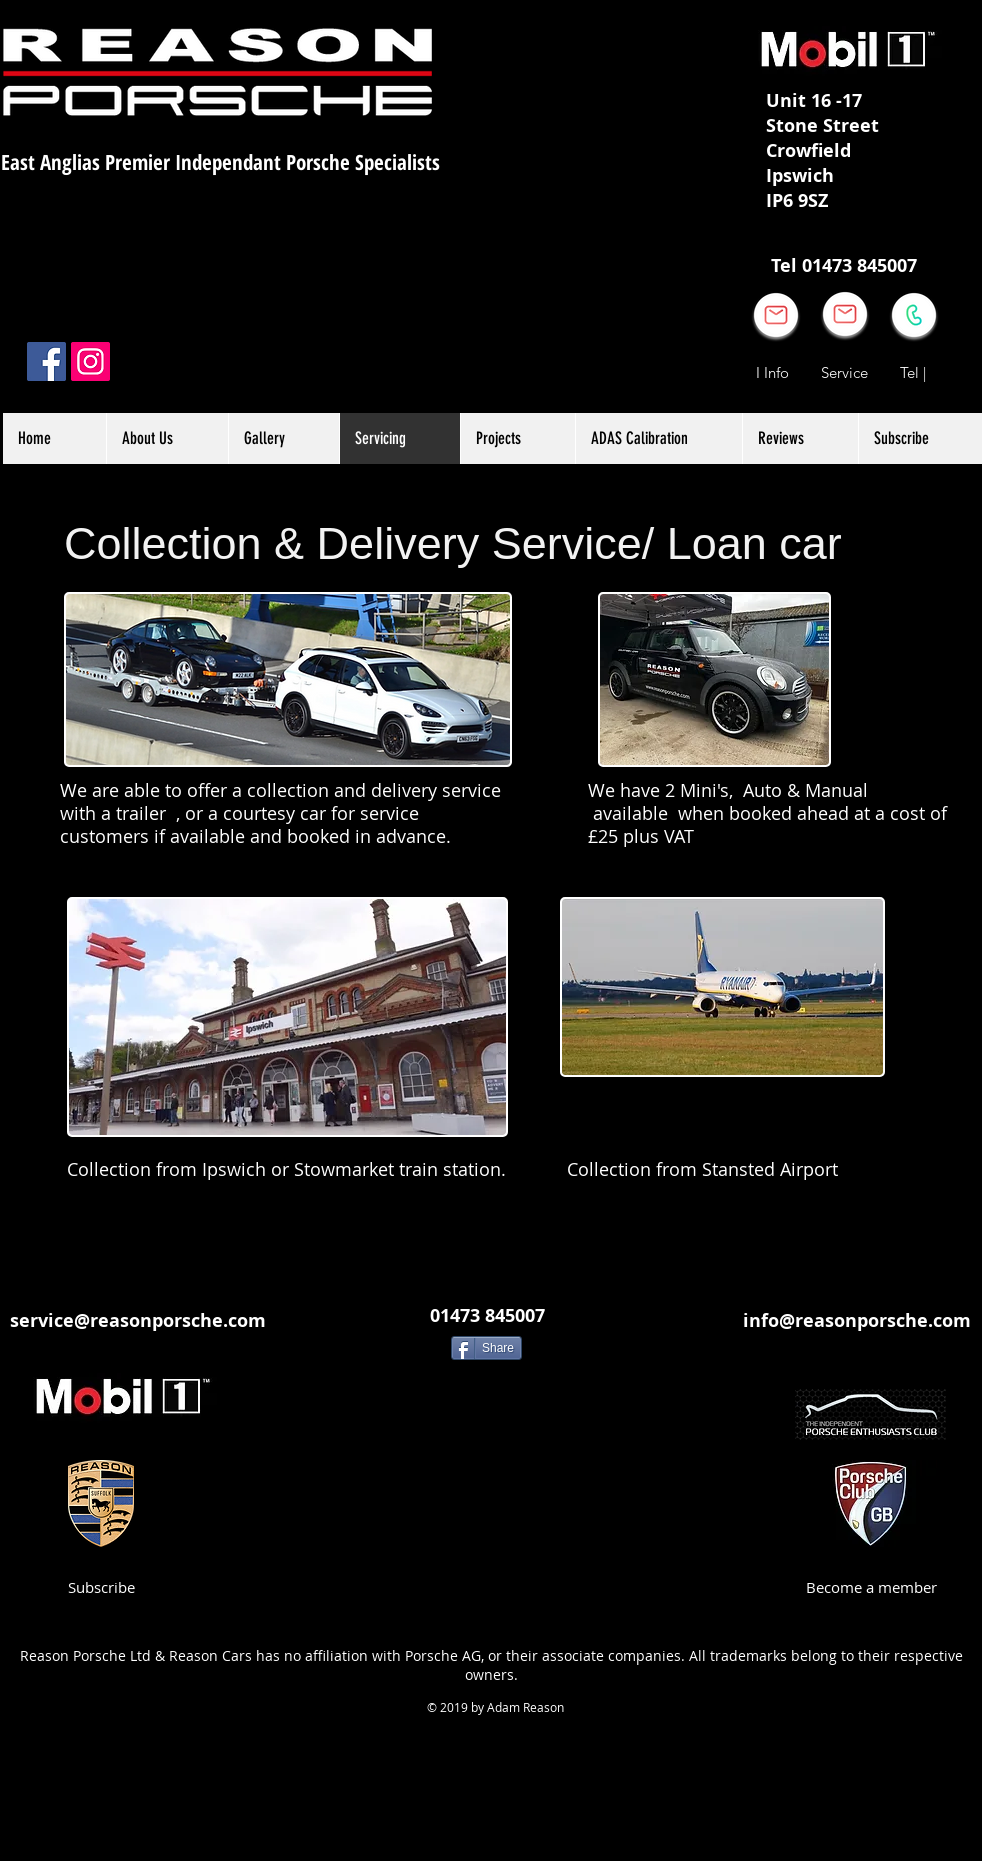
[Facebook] (46, 361)
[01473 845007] (487, 1315)
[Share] (486, 1348)
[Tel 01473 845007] (843, 266)
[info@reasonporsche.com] (857, 1320)
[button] (517, 438)
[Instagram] (90, 361)
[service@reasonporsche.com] (138, 1320)
